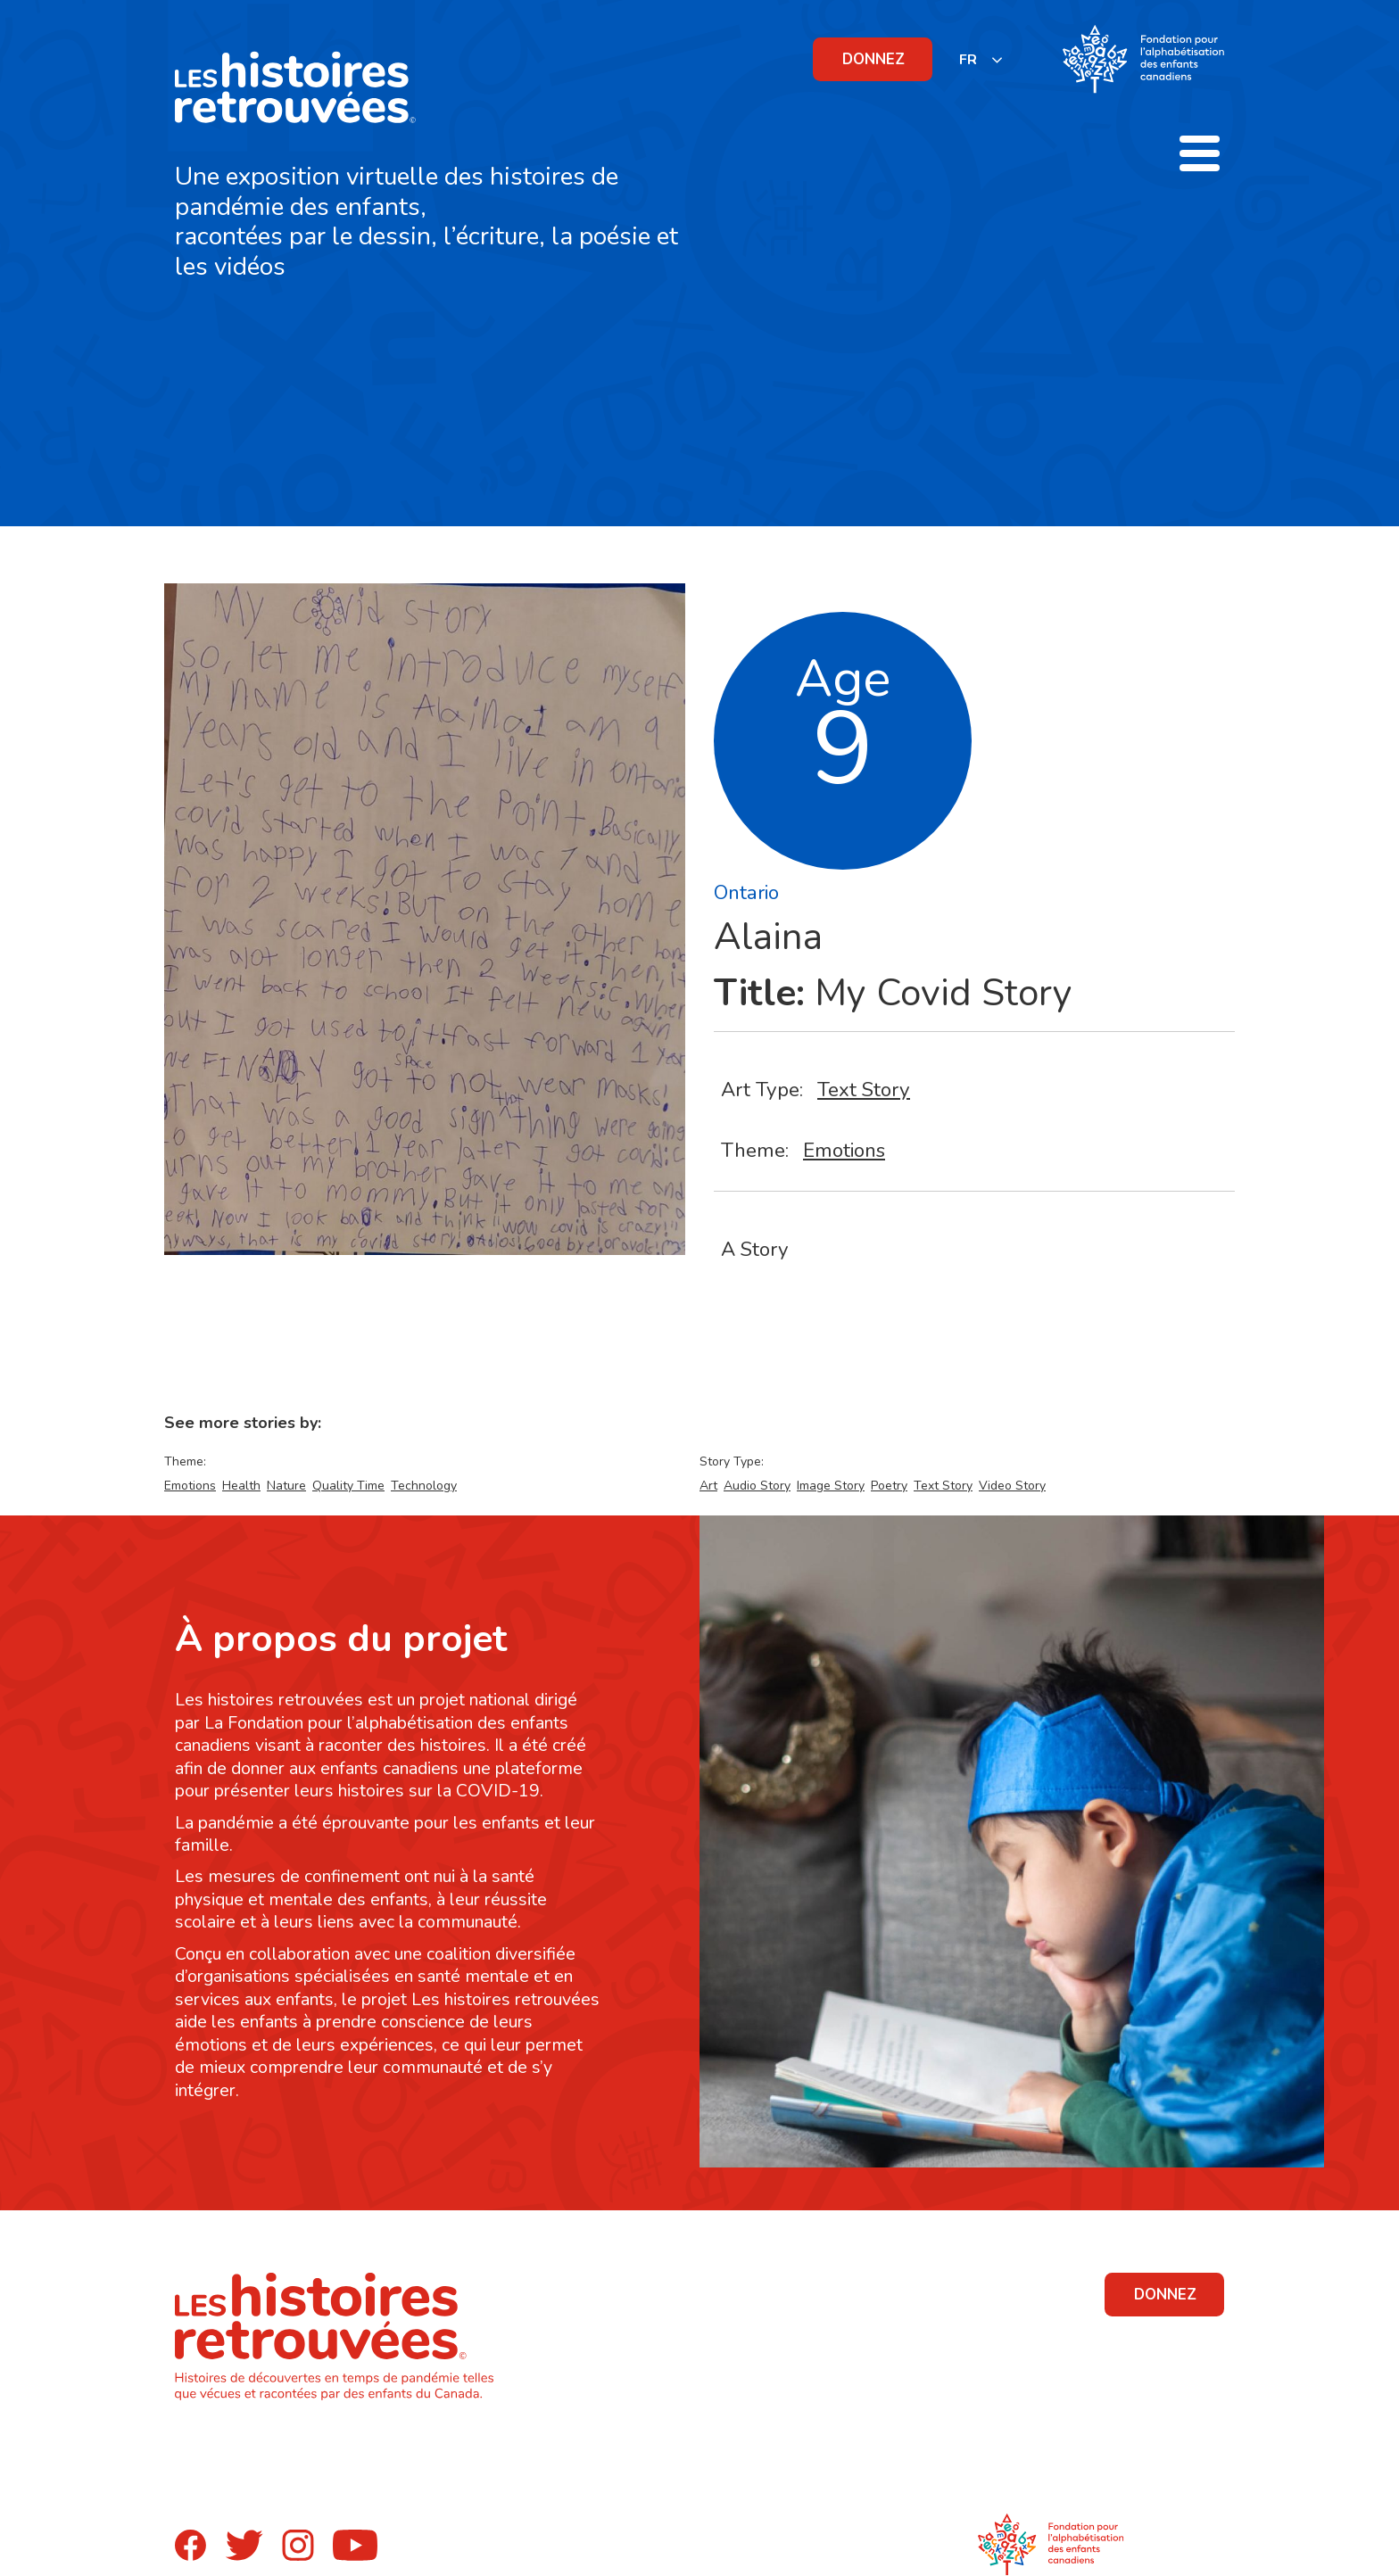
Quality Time (348, 1485)
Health (241, 1485)
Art (708, 1485)
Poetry (889, 1485)
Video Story (1012, 1485)
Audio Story (757, 1485)
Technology (424, 1485)
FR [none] (968, 60)
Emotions (844, 1150)
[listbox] (981, 59)
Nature (286, 1485)
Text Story (863, 1089)
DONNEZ (873, 59)
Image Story (831, 1485)
